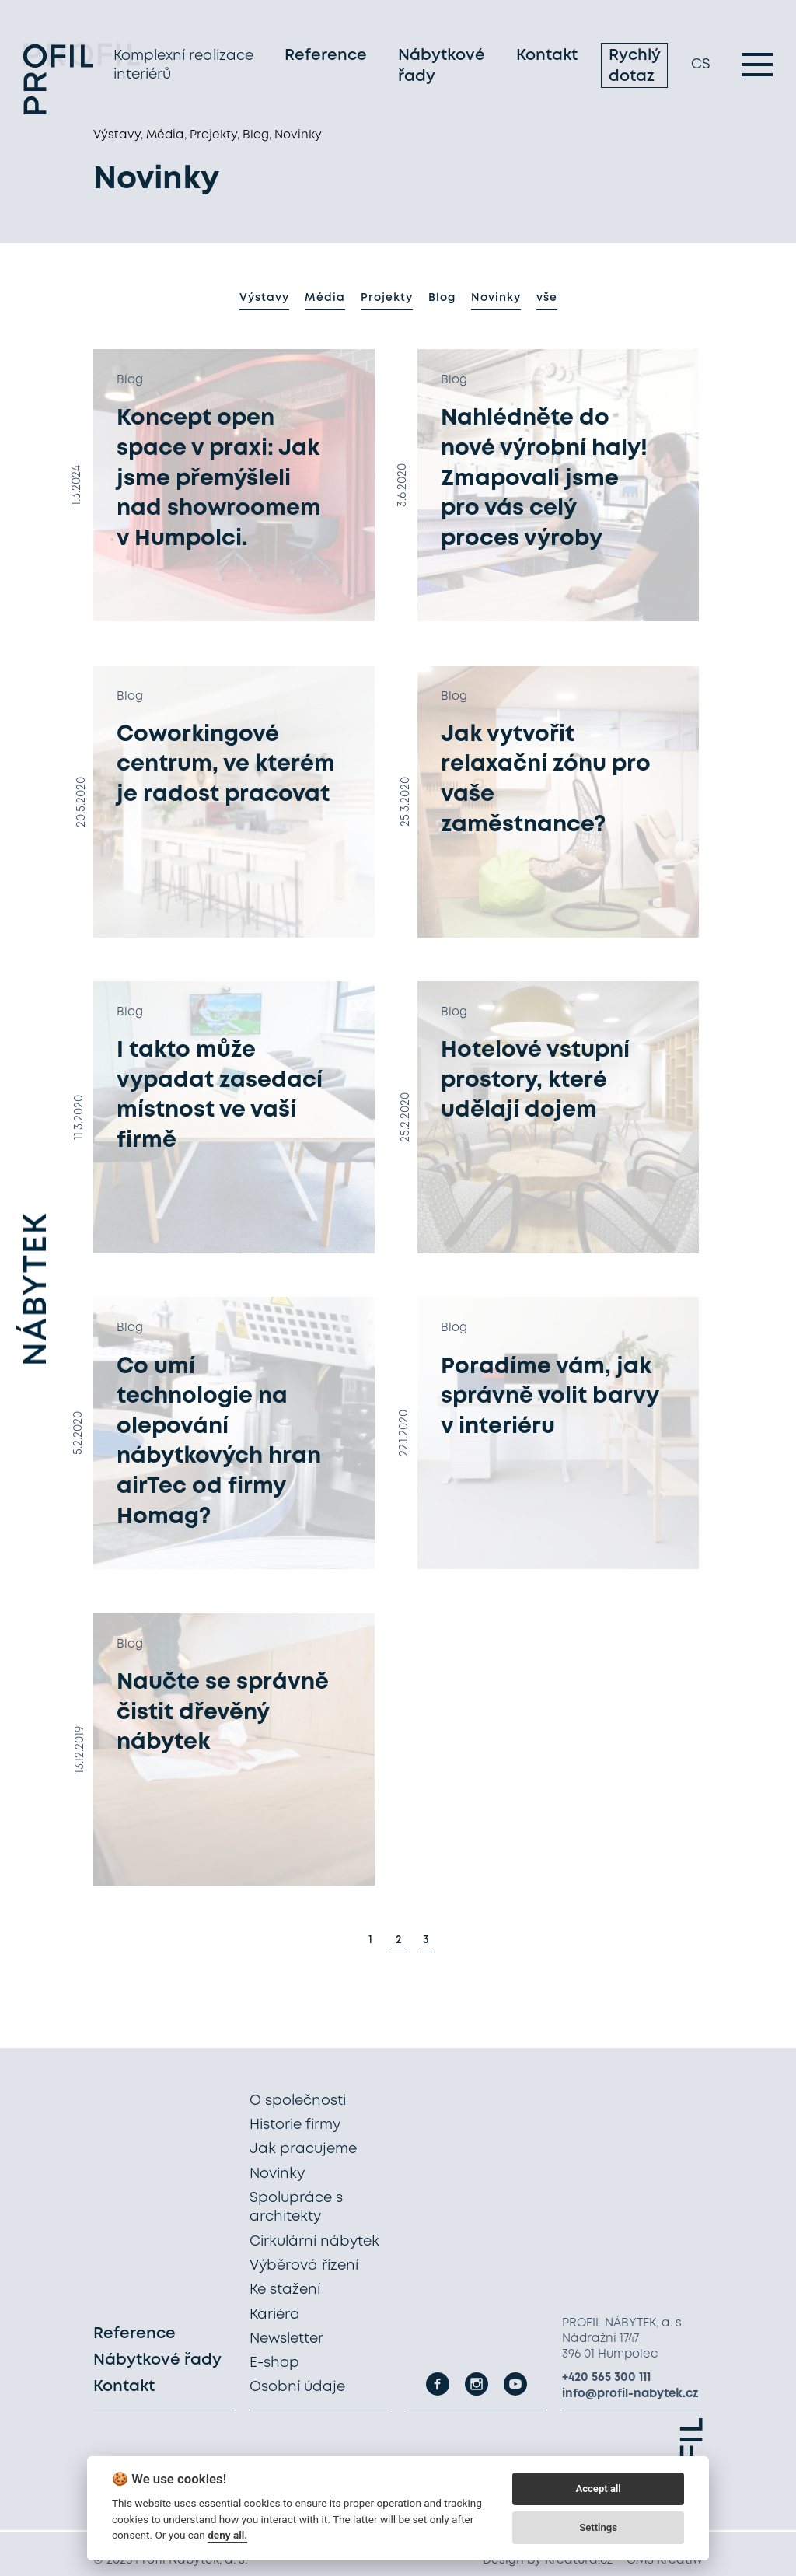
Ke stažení (285, 2290)
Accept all (597, 2488)
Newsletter (286, 2339)
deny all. (227, 2535)
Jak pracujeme (303, 2150)
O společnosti (298, 2101)
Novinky (496, 297)
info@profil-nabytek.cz (630, 2394)
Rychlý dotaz (634, 68)
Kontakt (547, 58)
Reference (326, 58)
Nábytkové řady (441, 68)
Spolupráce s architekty (296, 2207)
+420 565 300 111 (606, 2377)
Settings (598, 2527)
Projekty (387, 297)
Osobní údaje (297, 2388)
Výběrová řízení (304, 2266)
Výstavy (264, 297)
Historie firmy (295, 2125)
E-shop (274, 2363)
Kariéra (275, 2315)
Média (325, 297)
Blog (442, 297)
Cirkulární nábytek (314, 2241)
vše (546, 297)
